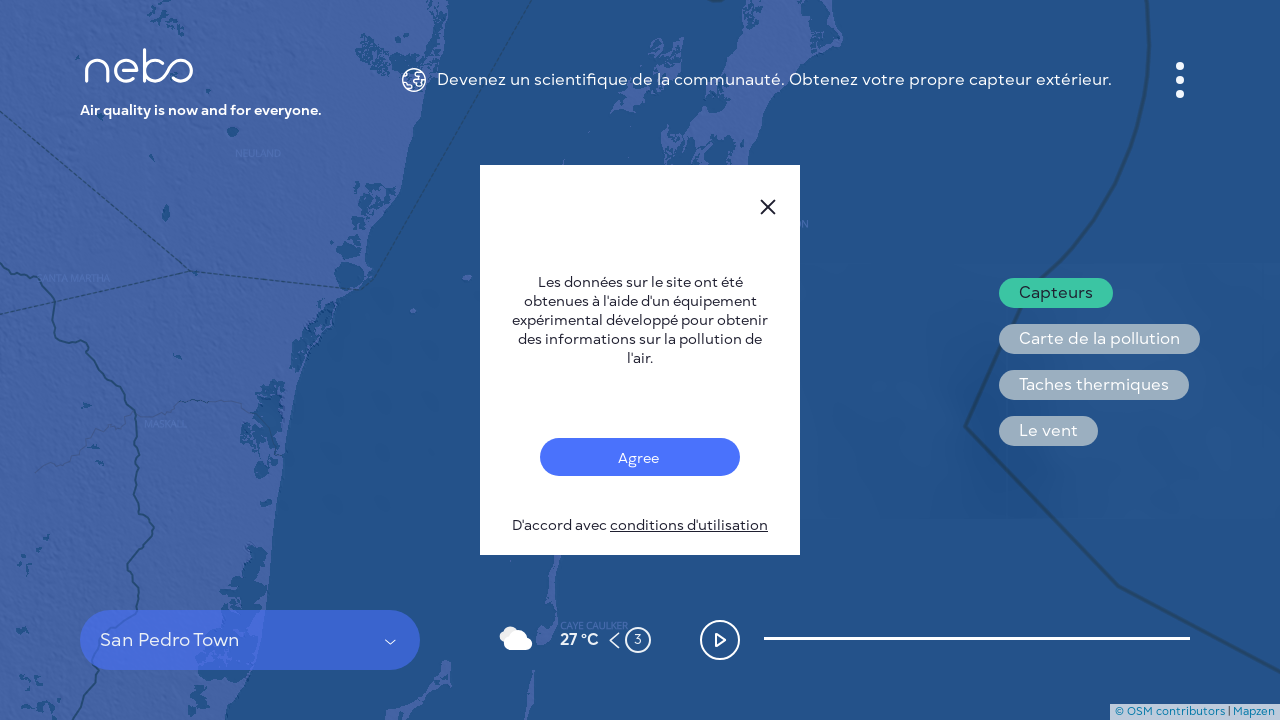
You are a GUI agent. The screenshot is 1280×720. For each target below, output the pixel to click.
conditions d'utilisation (689, 525)
